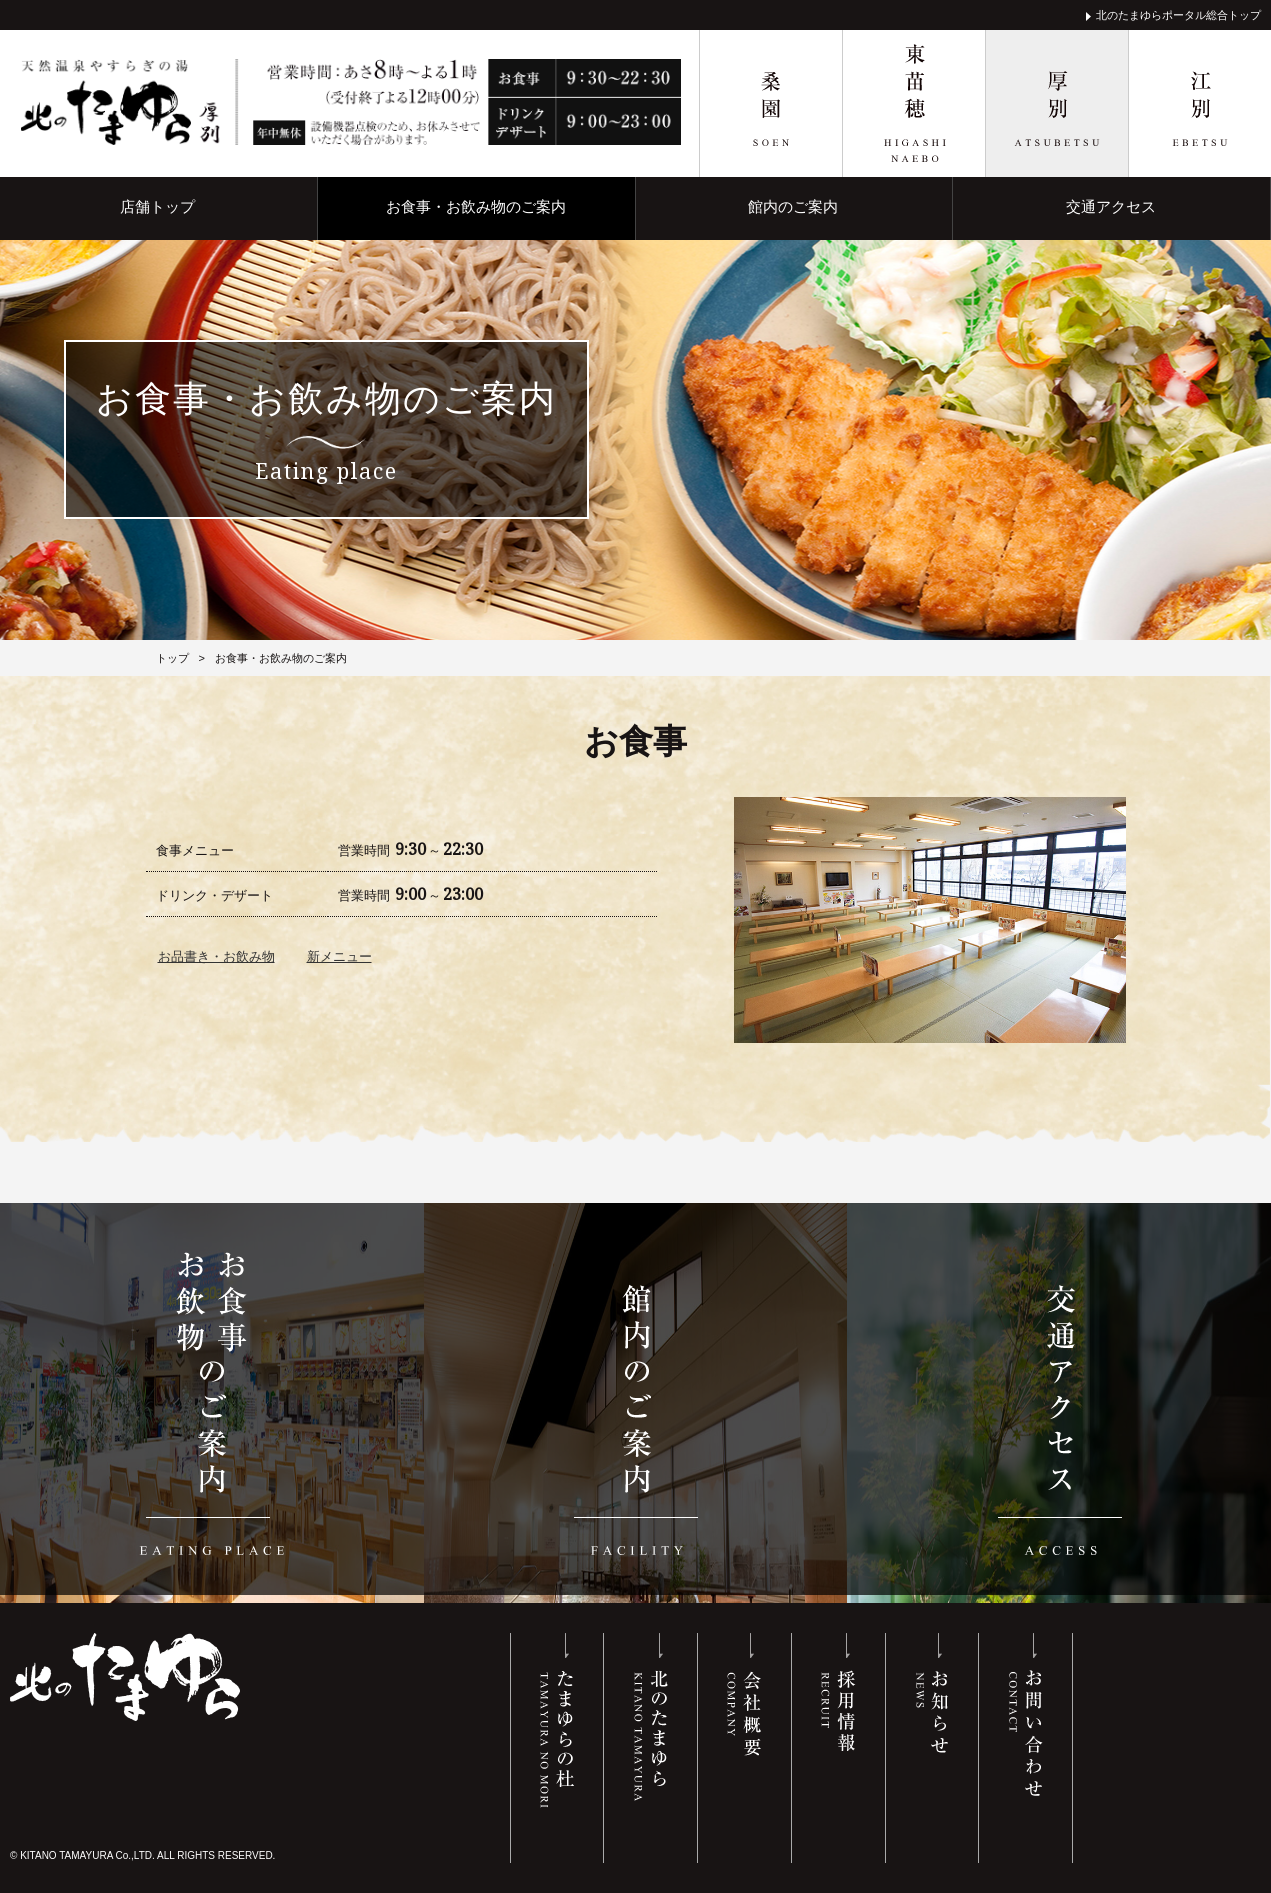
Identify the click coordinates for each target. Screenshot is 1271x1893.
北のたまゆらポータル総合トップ (1178, 15)
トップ (172, 657)
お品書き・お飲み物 (216, 955)
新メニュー (339, 955)
